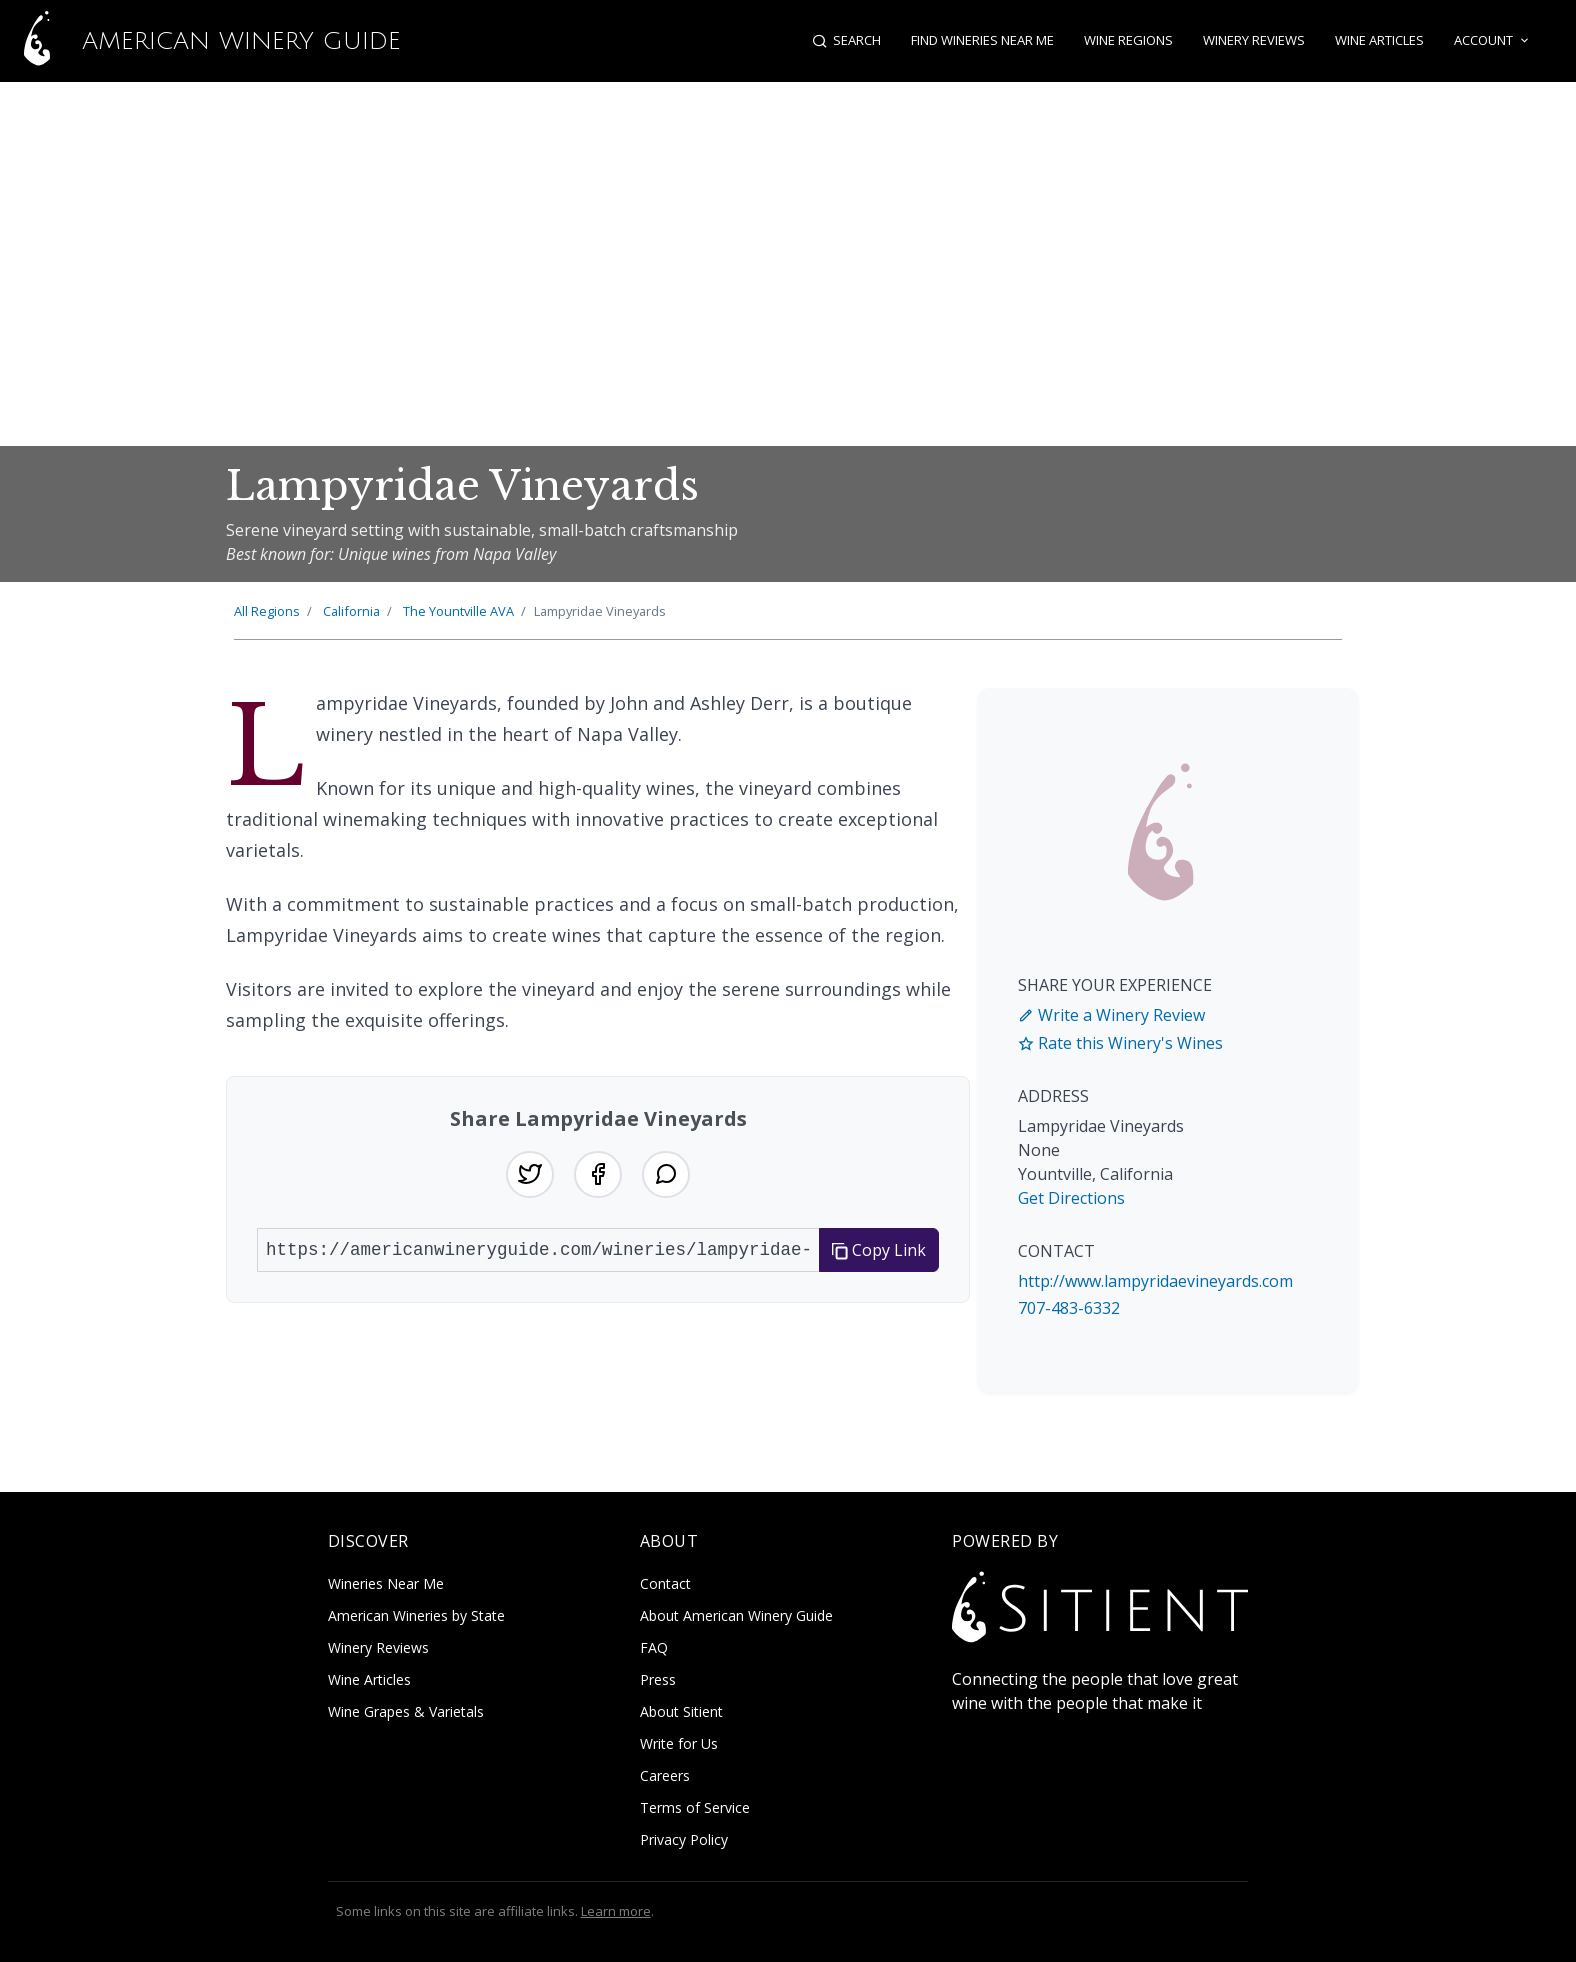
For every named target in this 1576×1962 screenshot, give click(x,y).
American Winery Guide (200, 41)
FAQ (654, 1647)
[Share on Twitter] (530, 1175)
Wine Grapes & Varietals (406, 1711)
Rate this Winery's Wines (1120, 1043)
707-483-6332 (1069, 1308)
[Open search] (847, 41)
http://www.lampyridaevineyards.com (1155, 1281)
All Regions (267, 611)
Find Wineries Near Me (983, 40)
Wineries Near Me (386, 1583)
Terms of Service (695, 1807)
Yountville (458, 611)
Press (658, 1679)
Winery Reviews (1255, 40)
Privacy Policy (684, 1839)
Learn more (616, 1911)
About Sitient (681, 1711)
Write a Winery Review (1111, 1015)
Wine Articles (1380, 40)
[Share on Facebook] (598, 1175)
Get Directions (1071, 1198)
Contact (665, 1583)
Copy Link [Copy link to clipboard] (879, 1251)
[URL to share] (538, 1251)
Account (1493, 41)
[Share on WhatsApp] (666, 1175)
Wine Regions (1129, 40)
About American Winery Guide (736, 1615)
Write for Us (679, 1743)
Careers (665, 1775)
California (351, 611)
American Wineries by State (416, 1615)
